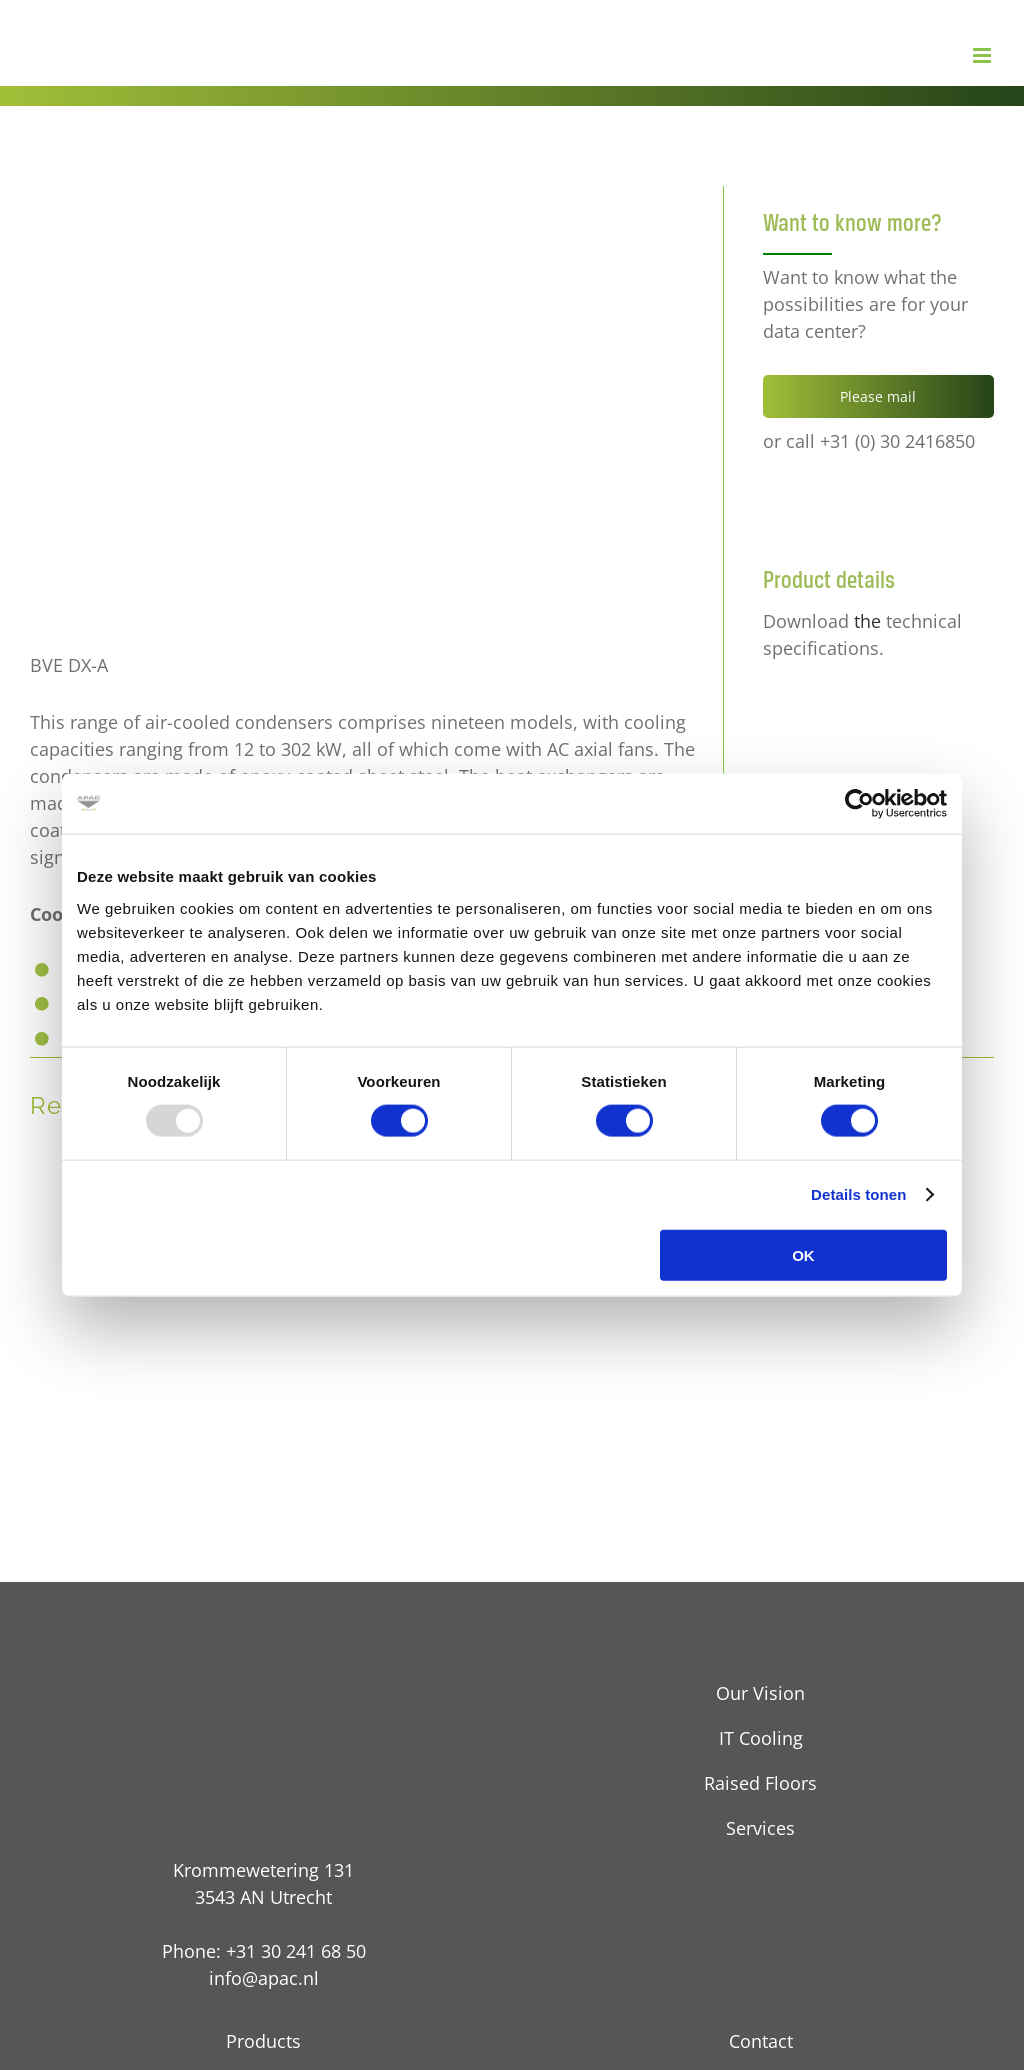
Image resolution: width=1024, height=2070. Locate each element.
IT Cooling (761, 1738)
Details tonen (858, 1194)
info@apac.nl (264, 1978)
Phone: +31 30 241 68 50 (264, 1951)
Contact (761, 2041)
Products (263, 2041)
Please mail (878, 396)
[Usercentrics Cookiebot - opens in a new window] (859, 804)
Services (760, 1828)
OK (803, 1254)
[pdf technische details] (848, 701)
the (867, 621)
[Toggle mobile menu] (983, 55)
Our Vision (760, 1693)
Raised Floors (760, 1783)
